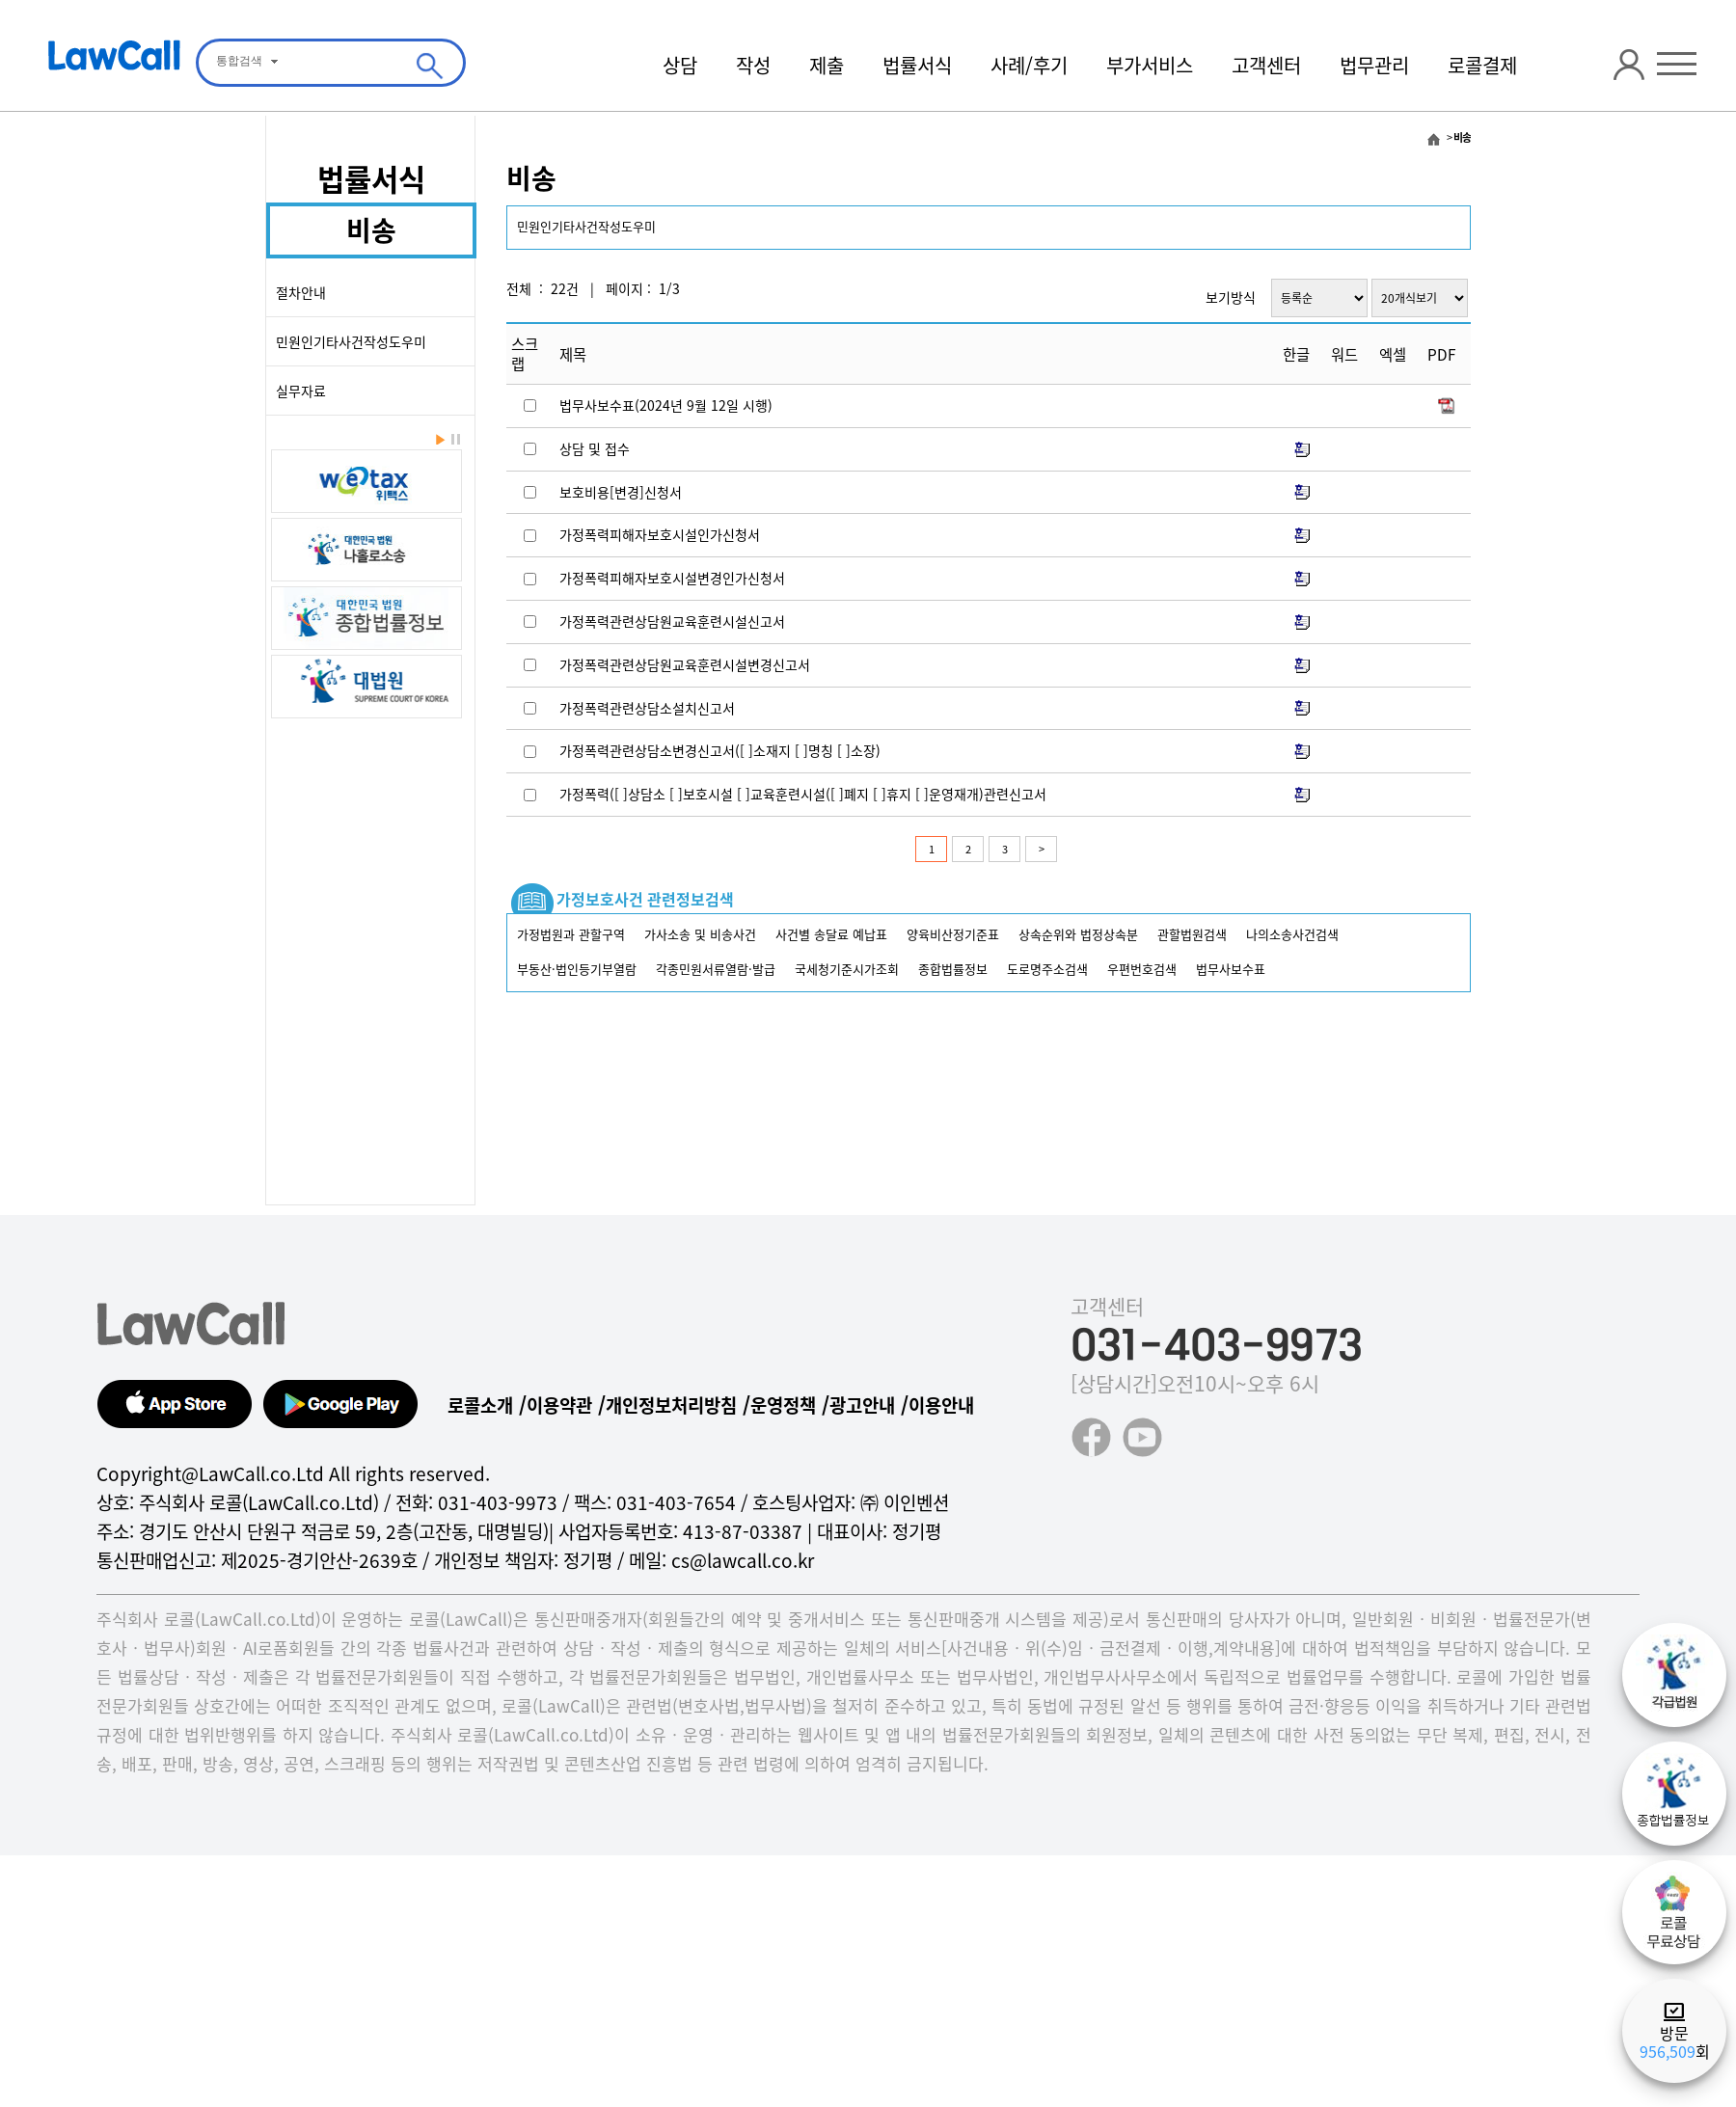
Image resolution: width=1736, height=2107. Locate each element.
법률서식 (917, 65)
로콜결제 (1482, 65)
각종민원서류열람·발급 (715, 968)
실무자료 (301, 390)
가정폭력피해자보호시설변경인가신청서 (672, 577)
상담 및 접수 (594, 448)
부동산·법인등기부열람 (577, 968)
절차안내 (301, 292)
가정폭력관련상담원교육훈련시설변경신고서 (684, 664)
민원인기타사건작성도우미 (351, 341)
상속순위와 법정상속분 (1078, 934)
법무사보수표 (1230, 968)
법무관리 (1374, 65)
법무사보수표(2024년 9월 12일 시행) (666, 405)
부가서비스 (1149, 65)
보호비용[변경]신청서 (620, 491)
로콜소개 (480, 1404)
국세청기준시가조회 (847, 968)
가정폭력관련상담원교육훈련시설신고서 (672, 621)
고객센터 (1266, 65)
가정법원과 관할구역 (571, 934)
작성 (753, 65)
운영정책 (783, 1404)
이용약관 (559, 1404)
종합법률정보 (953, 968)
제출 (826, 65)
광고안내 (862, 1404)
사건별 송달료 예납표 (831, 934)
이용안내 (941, 1404)
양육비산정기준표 (953, 934)
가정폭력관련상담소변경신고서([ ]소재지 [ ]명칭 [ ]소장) (720, 750)
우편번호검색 (1142, 968)
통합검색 (239, 61)
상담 (680, 65)
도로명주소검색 (1047, 968)
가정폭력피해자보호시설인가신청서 (659, 534)
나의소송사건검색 (1292, 934)
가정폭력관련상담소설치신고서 (647, 707)
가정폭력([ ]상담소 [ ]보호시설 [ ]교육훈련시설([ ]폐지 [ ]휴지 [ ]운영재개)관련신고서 (802, 793)
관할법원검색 (1192, 934)
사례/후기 (1029, 65)
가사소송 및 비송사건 (700, 934)
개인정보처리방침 (671, 1404)
